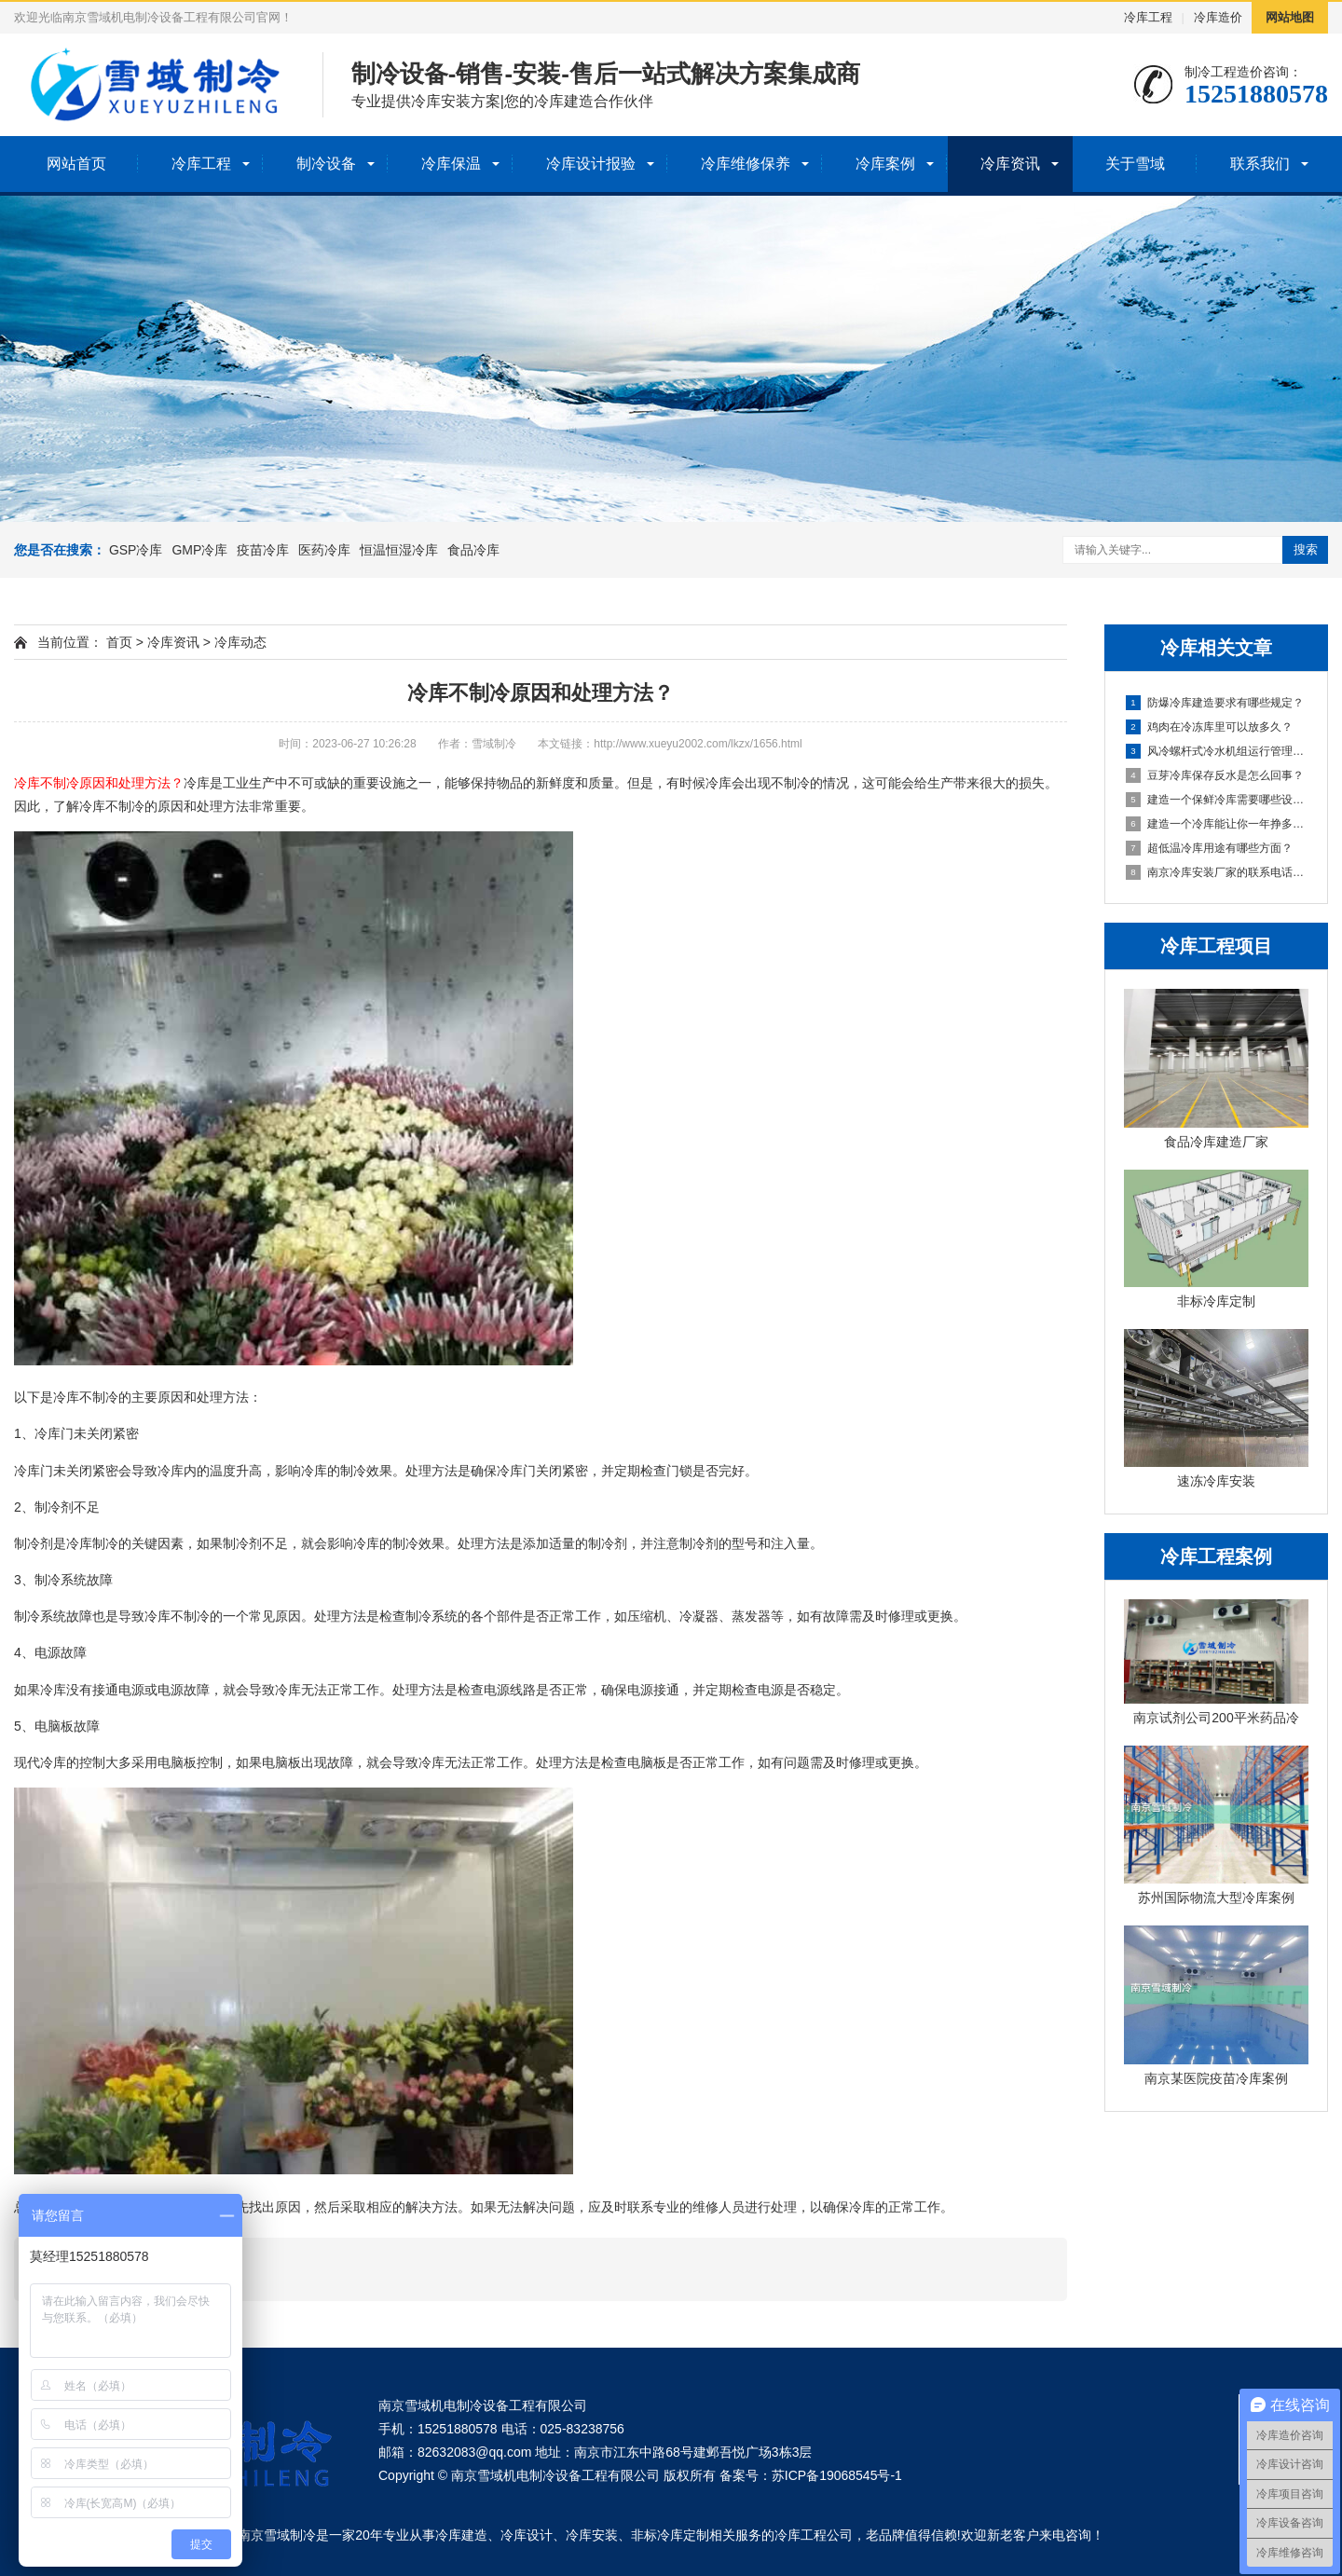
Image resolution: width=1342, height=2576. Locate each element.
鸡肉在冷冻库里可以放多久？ (1209, 726)
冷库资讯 (1010, 163)
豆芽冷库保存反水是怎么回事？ (1215, 775)
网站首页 (76, 163)
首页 (119, 642)
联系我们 (1260, 163)
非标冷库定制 (670, 2535)
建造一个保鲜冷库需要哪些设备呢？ (1217, 799)
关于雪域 (1135, 163)
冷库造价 (1218, 17)
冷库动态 (240, 642)
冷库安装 (592, 2535)
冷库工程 (1148, 17)
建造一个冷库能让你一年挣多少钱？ (1217, 823)
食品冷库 (473, 549)
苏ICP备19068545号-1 (837, 2475)
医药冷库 (324, 549)
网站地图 (1290, 17)
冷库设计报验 (591, 163)
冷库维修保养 (745, 163)
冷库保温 (451, 163)
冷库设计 (526, 2535)
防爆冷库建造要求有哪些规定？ (1215, 702)
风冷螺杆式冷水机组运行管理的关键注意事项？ (1217, 751)
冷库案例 (885, 163)
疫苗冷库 (263, 549)
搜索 (1306, 549)
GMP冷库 (199, 549)
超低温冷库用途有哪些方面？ (1209, 848)
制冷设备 (326, 163)
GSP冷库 (136, 549)
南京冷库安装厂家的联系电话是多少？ (1217, 872)
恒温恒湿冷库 (399, 549)
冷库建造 (461, 2535)
